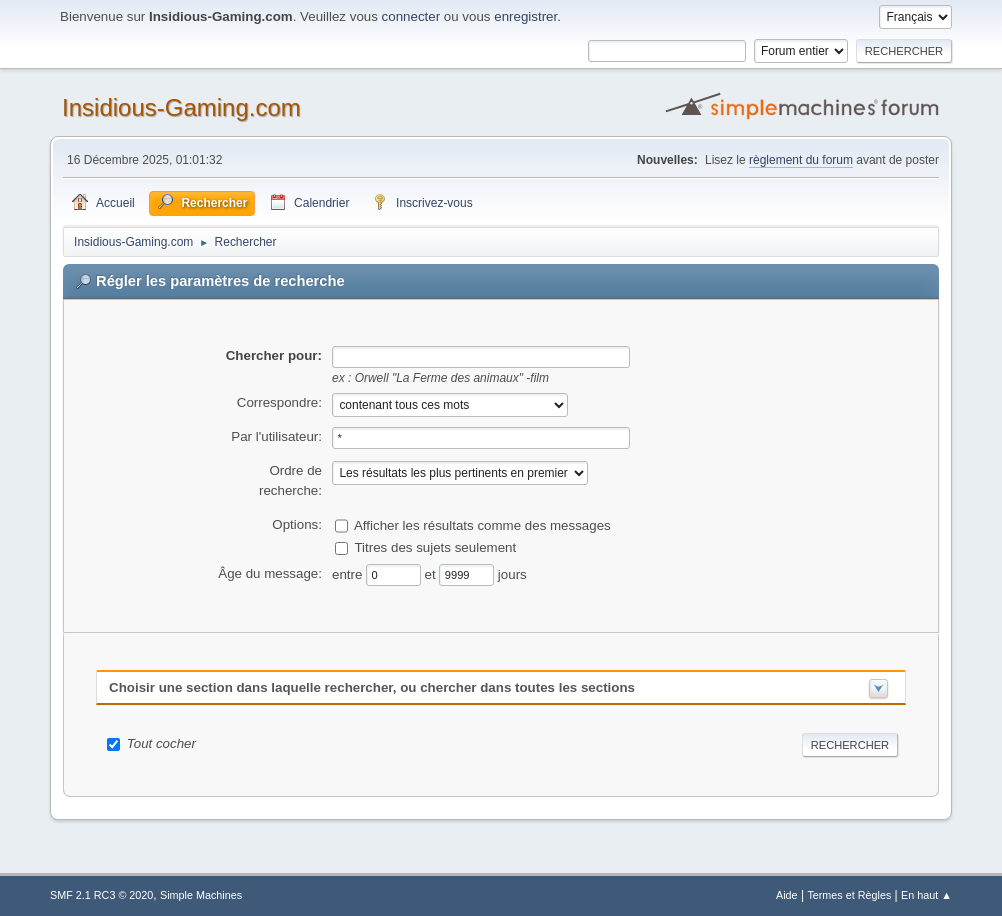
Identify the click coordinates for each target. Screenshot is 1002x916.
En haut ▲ (926, 895)
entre (349, 573)
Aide (787, 895)
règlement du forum (801, 160)
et (432, 573)
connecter (411, 16)
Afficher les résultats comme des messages (482, 525)
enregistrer (525, 16)
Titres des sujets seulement (435, 547)
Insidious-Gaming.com (181, 107)
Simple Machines (201, 895)
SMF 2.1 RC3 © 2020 (101, 895)
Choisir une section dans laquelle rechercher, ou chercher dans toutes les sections (372, 687)
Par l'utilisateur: (276, 436)
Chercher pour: (274, 355)
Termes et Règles (849, 895)
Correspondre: (279, 402)
